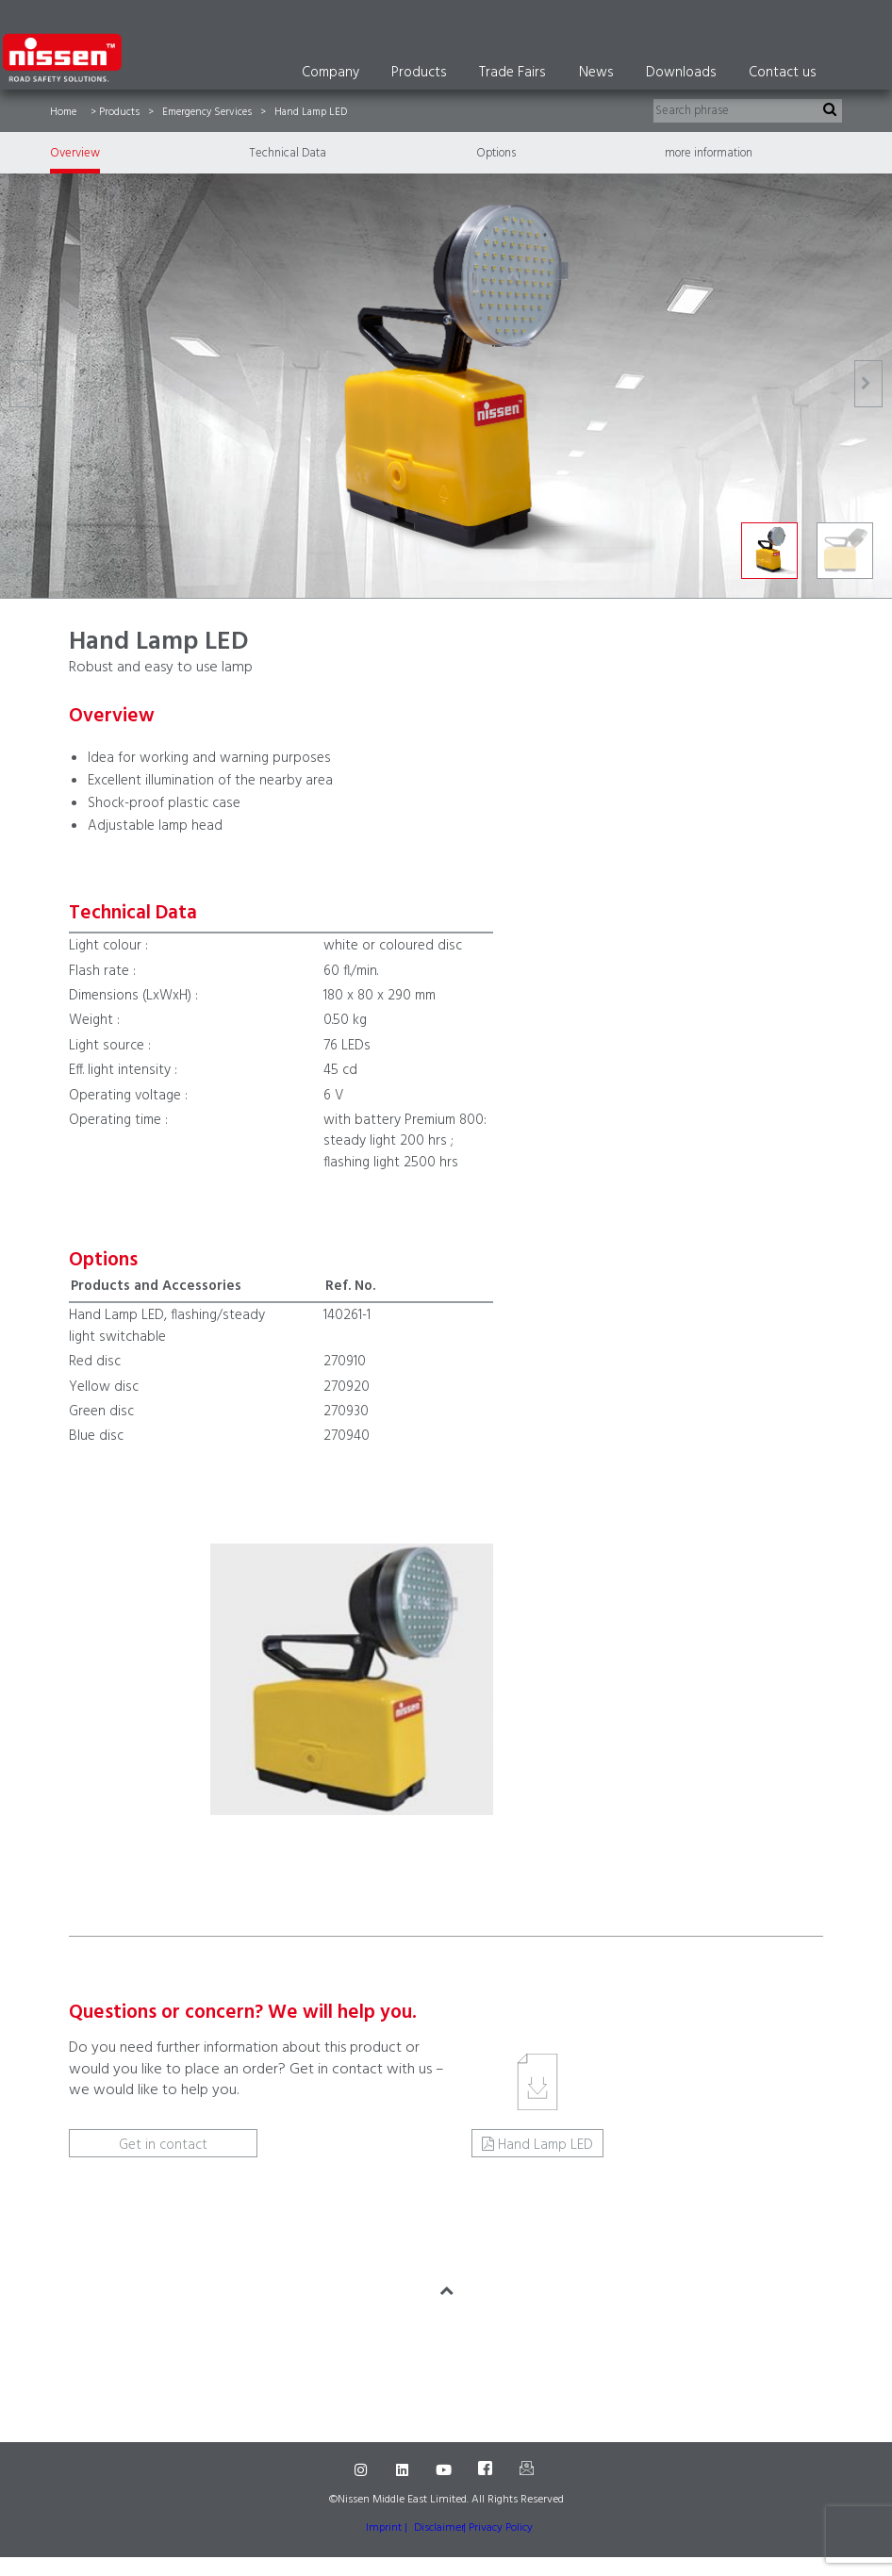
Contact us (783, 72)
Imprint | (386, 2527)
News (596, 72)
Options (496, 153)
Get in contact (163, 2145)
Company (330, 72)
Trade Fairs (512, 72)
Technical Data (288, 153)
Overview (75, 153)
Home (63, 112)
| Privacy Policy (498, 2527)
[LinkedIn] (404, 2470)
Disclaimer (439, 2527)
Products (419, 72)
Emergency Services (207, 112)
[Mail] (529, 2470)
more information (708, 153)
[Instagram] (363, 2470)
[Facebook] (487, 2470)
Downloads (681, 72)
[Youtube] (446, 2470)
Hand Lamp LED (545, 2145)
